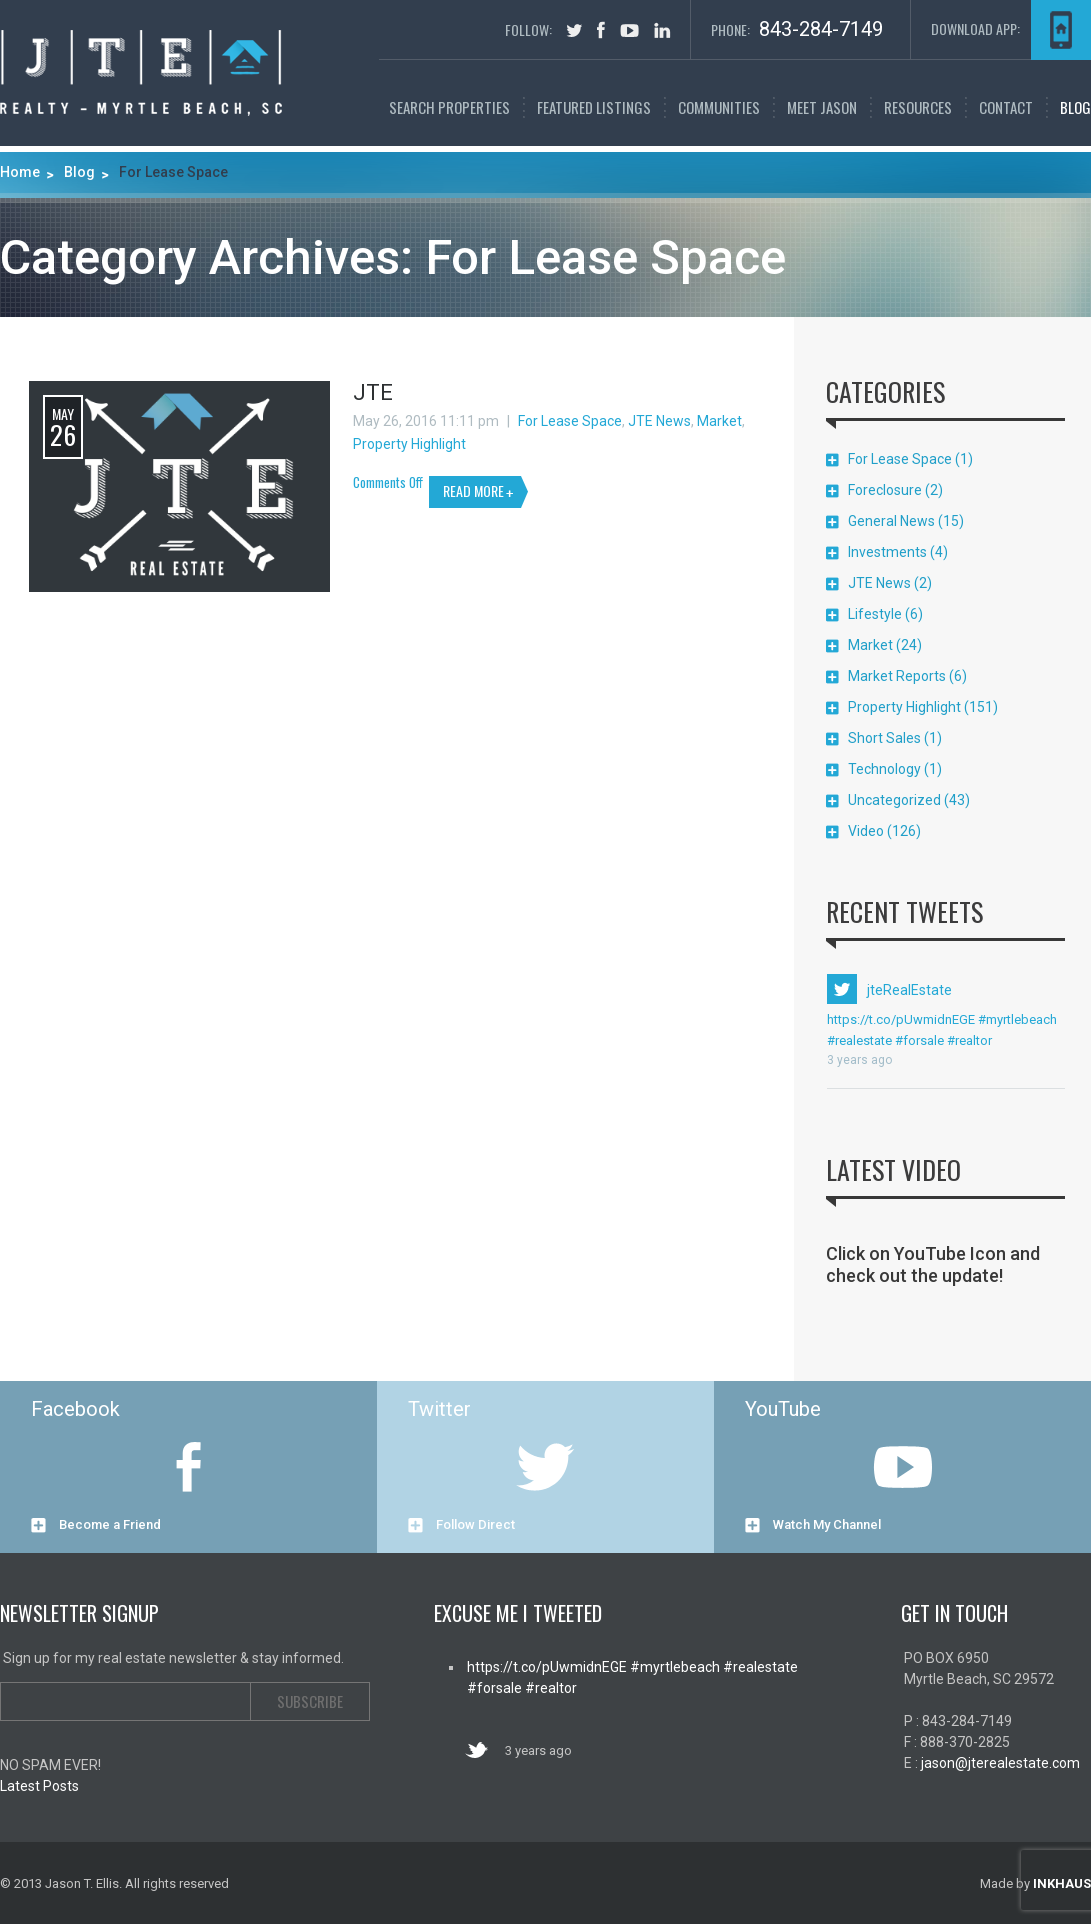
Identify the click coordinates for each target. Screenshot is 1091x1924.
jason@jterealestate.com (1000, 1763)
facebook (601, 30)
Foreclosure (885, 490)
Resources (918, 107)
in (662, 30)
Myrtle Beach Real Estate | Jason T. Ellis (141, 73)
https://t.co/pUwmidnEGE (901, 1019)
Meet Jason (822, 107)
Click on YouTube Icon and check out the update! (933, 1264)
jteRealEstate (909, 990)
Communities (719, 107)
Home (20, 172)
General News (891, 521)
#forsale (918, 1040)
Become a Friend (110, 1524)
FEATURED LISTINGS (594, 107)
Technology (884, 769)
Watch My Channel (827, 1524)
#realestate (859, 1040)
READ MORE (473, 490)
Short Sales (884, 738)
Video (866, 831)
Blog (1075, 107)
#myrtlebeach (1016, 1019)
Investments (887, 552)
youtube (629, 30)
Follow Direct (475, 1524)
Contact (1006, 107)
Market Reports (897, 676)
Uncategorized (894, 800)
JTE (373, 392)
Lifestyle (875, 614)
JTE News (659, 421)
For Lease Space (570, 421)
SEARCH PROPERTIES (449, 107)
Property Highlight (409, 444)
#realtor (968, 1040)
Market (719, 421)
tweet (574, 30)
